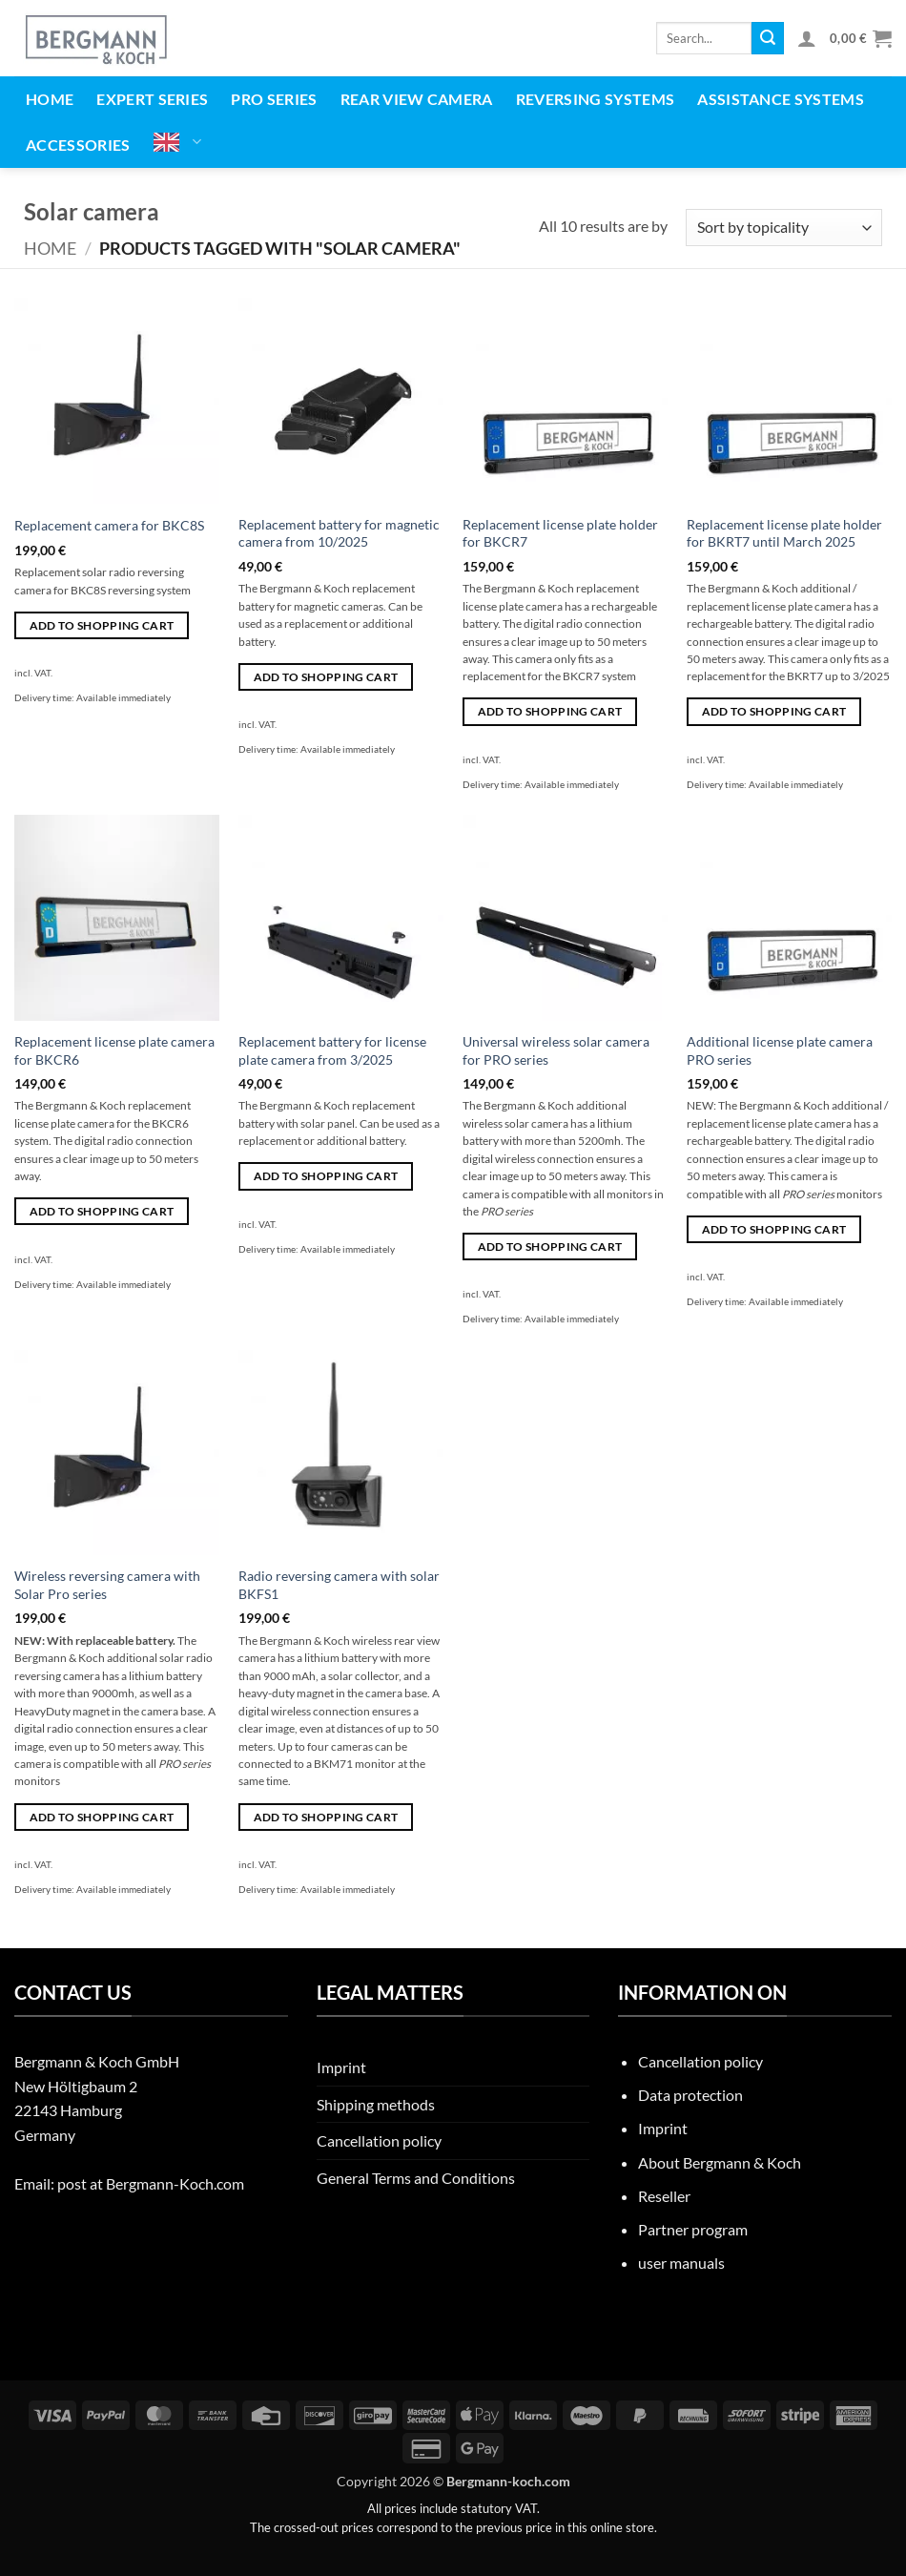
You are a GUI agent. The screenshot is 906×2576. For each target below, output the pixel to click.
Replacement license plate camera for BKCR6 (114, 1050)
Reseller (664, 2196)
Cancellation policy (379, 2140)
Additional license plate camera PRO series (780, 1050)
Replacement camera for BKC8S (109, 525)
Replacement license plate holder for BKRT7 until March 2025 (784, 533)
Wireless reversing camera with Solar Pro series (107, 1585)
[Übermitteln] (768, 38)
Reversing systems (595, 99)
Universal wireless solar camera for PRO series (556, 1050)
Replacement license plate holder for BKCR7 (560, 533)
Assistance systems (780, 99)
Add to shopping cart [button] (102, 625)
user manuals (681, 2263)
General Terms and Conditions (416, 2178)
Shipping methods (376, 2104)
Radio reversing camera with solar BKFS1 (339, 1585)
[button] (806, 38)
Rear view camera (416, 99)
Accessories (78, 144)
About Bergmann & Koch (719, 2162)
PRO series (274, 99)
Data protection (690, 2095)
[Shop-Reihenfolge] (784, 227)
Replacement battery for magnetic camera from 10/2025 (339, 533)
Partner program (693, 2229)
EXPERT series (152, 99)
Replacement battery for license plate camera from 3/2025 (332, 1050)
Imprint (341, 2067)
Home (49, 99)
